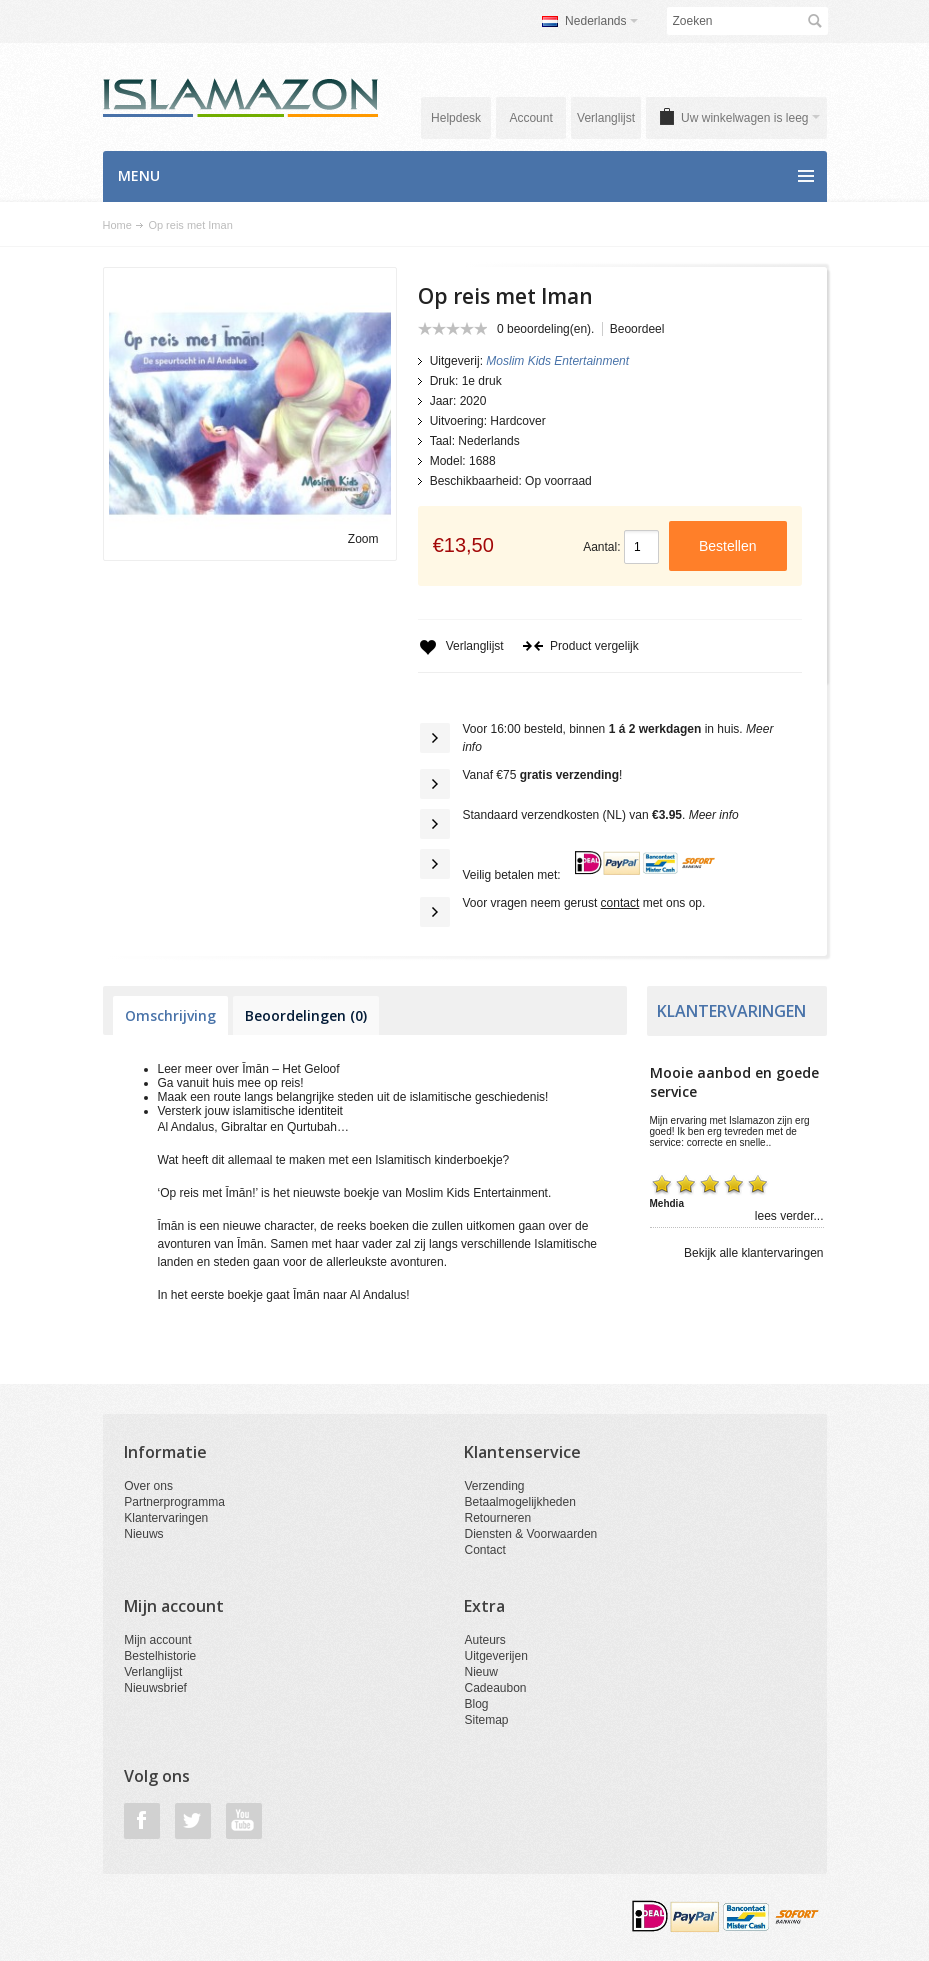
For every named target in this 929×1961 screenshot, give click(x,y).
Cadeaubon (495, 1688)
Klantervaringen (166, 1518)
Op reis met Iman (190, 225)
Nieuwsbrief (155, 1688)
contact (620, 903)
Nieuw (480, 1672)
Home (117, 225)
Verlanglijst (606, 118)
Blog (476, 1704)
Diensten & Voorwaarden (530, 1534)
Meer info (714, 815)
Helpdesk (456, 118)
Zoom (363, 539)
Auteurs (484, 1640)
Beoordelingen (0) (306, 1015)
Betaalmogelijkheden (519, 1502)
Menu (139, 175)
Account (530, 118)
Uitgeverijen (495, 1656)
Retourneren (497, 1518)
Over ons (148, 1486)
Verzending (494, 1486)
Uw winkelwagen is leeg (750, 118)
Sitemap (486, 1720)
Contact (484, 1550)
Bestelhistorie (160, 1656)
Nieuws (143, 1534)
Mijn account (157, 1640)
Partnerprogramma (174, 1502)
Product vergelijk (580, 646)
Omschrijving (170, 1015)
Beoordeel (637, 329)
